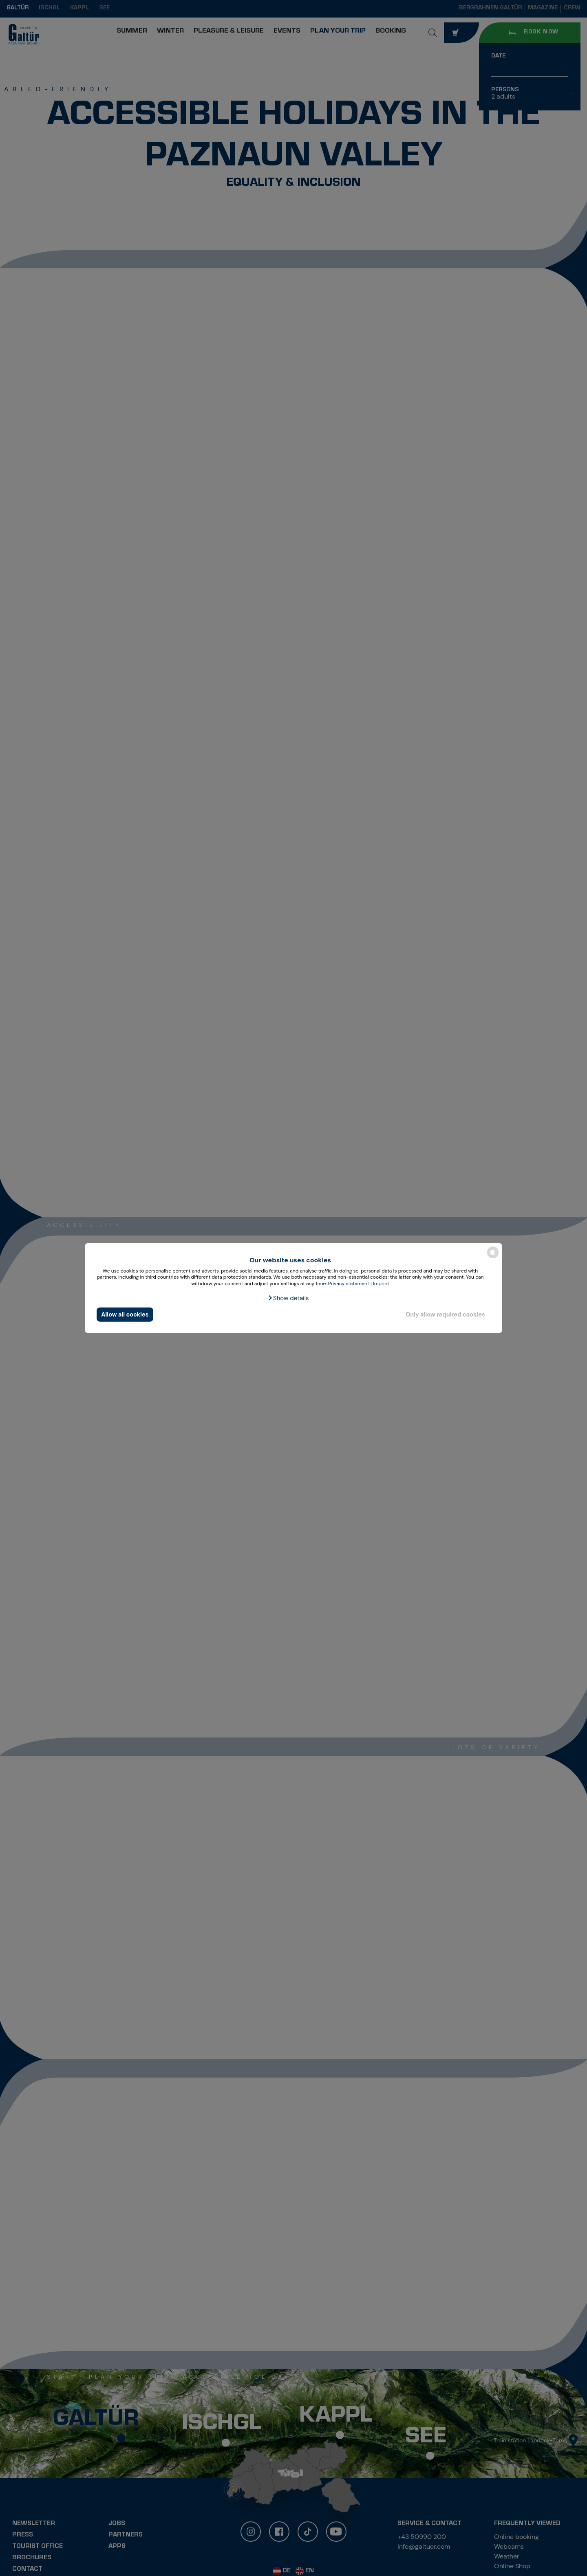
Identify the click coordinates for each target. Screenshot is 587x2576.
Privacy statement (348, 1283)
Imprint (381, 1283)
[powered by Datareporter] (492, 1257)
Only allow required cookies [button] (445, 1314)
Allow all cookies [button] (124, 1314)
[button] (288, 1298)
